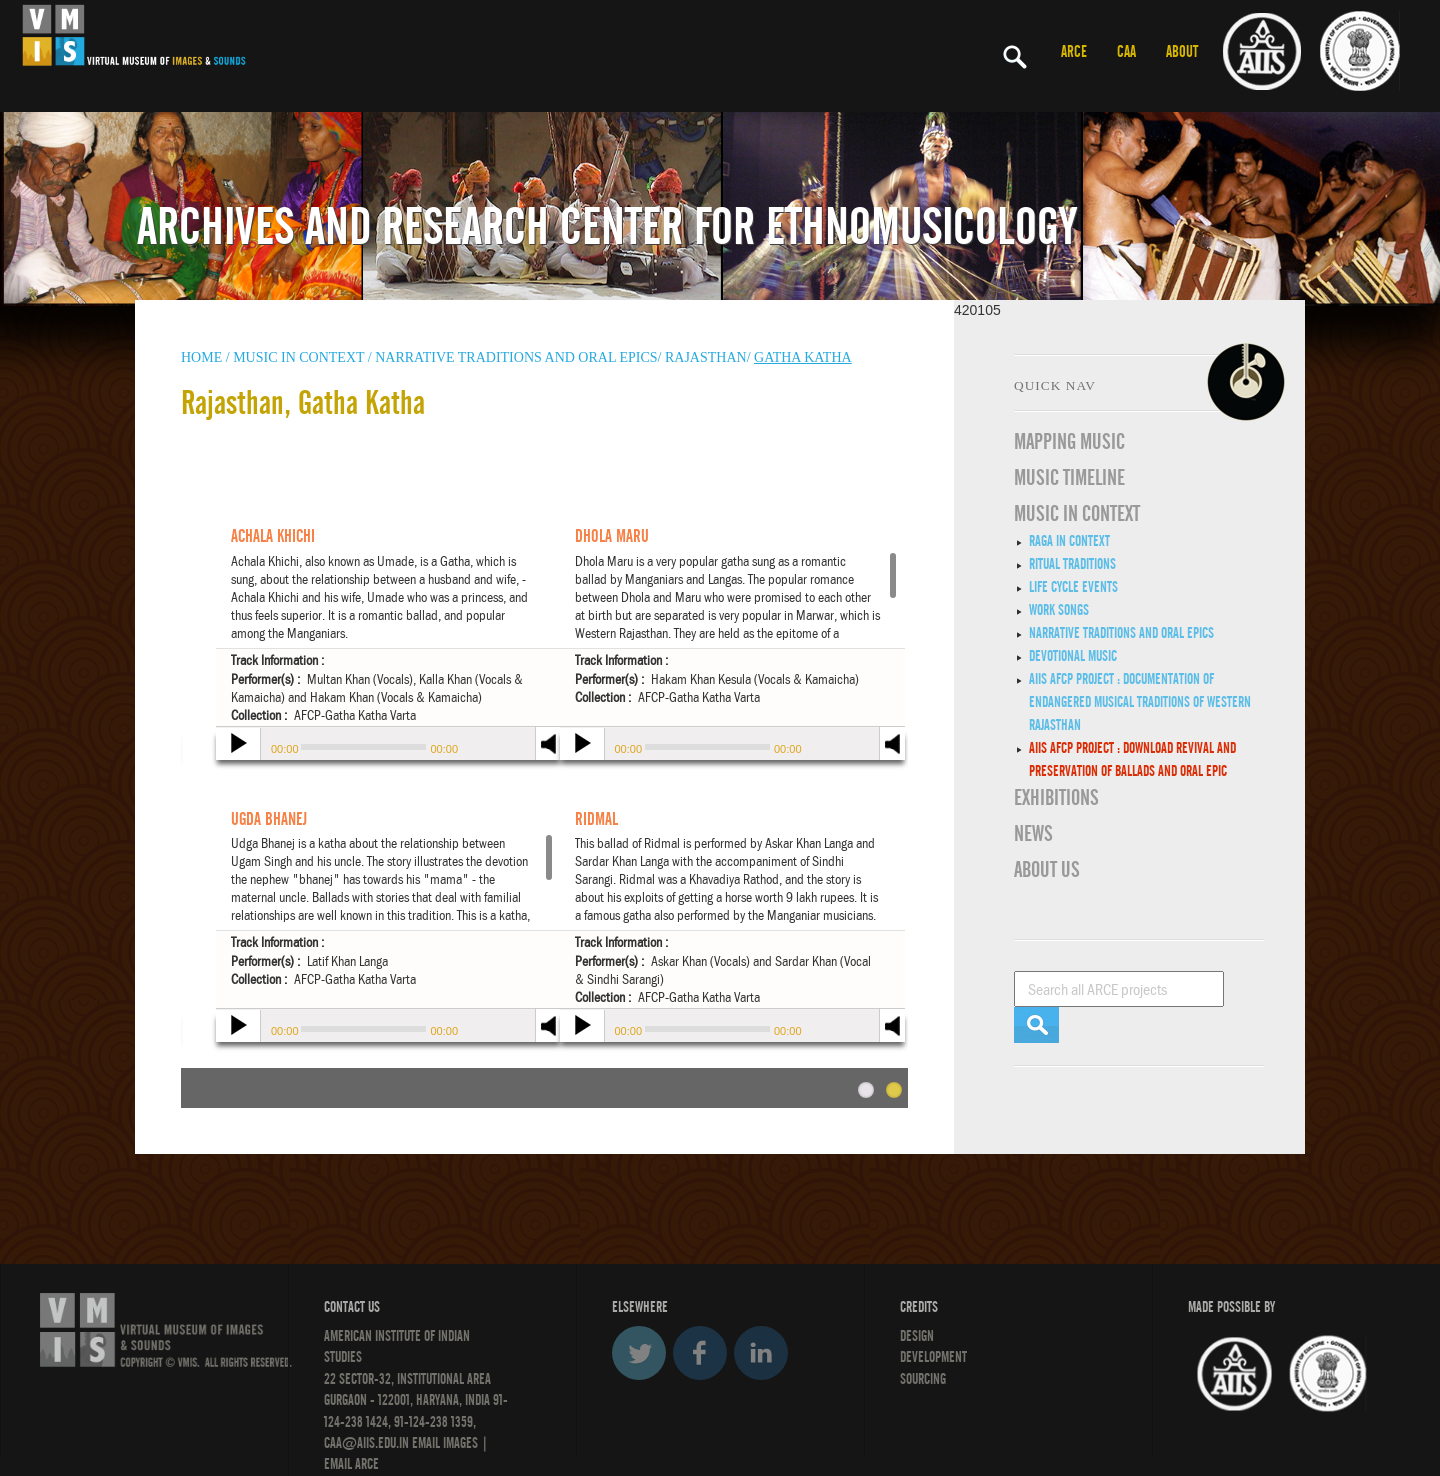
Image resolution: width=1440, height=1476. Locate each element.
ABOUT (1182, 52)
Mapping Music (1069, 442)
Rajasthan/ (708, 357)
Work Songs (1059, 610)
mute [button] (893, 741)
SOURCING (923, 1379)
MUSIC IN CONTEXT (1077, 514)
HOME (201, 357)
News (1033, 834)
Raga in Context (1069, 541)
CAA (1126, 52)
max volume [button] (893, 756)
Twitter (639, 1353)
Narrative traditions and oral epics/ (518, 357)
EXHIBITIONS (1056, 798)
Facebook (700, 1353)
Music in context (298, 357)
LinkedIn (761, 1353)
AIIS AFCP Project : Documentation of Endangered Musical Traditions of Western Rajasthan (1140, 702)
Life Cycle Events (1073, 587)
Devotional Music (1073, 656)
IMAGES (460, 1443)
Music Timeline (1069, 478)
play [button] (236, 746)
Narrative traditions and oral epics (1121, 633)
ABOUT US (1047, 870)
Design (917, 1336)
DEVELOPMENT (933, 1357)
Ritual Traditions (1072, 564)
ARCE (1074, 52)
